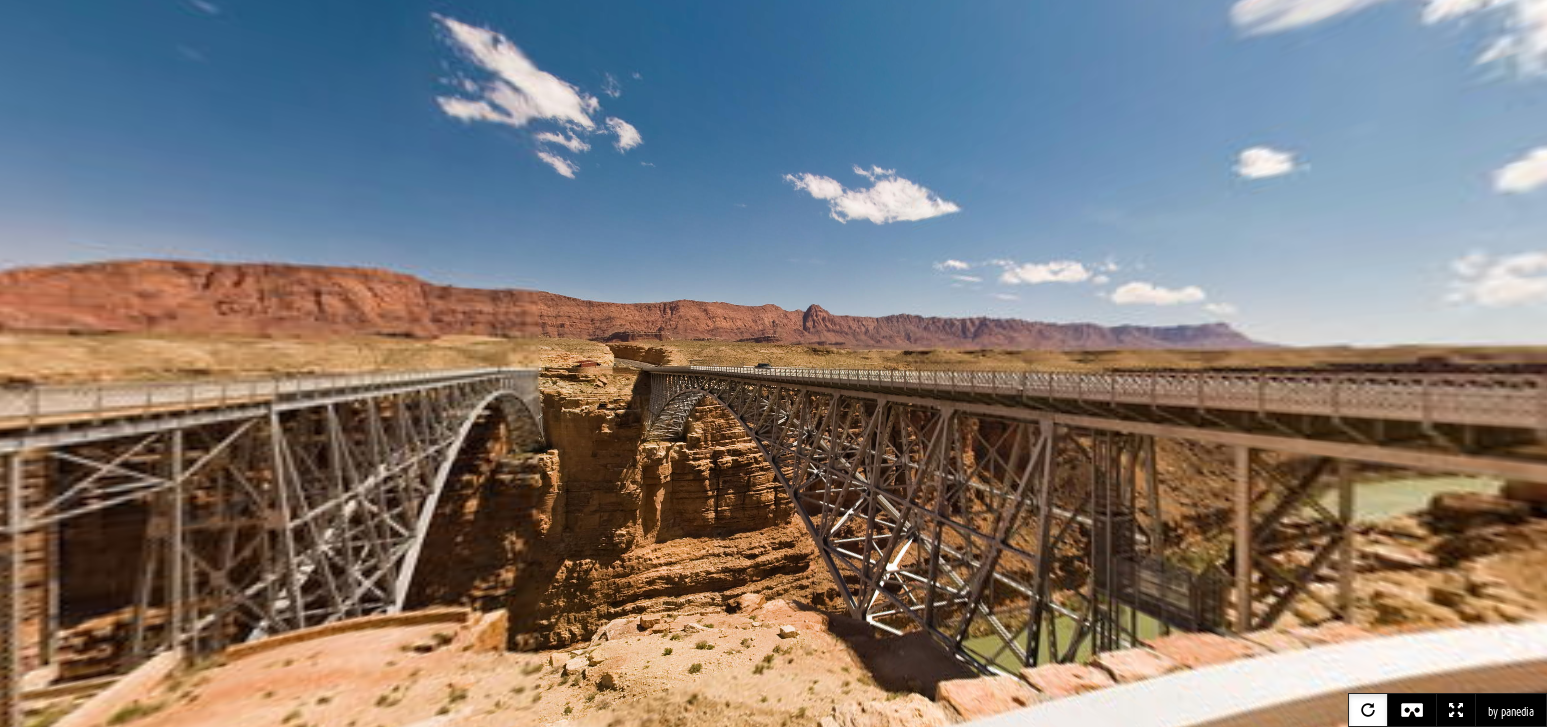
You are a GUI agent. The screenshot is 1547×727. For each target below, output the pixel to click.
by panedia (1511, 712)
